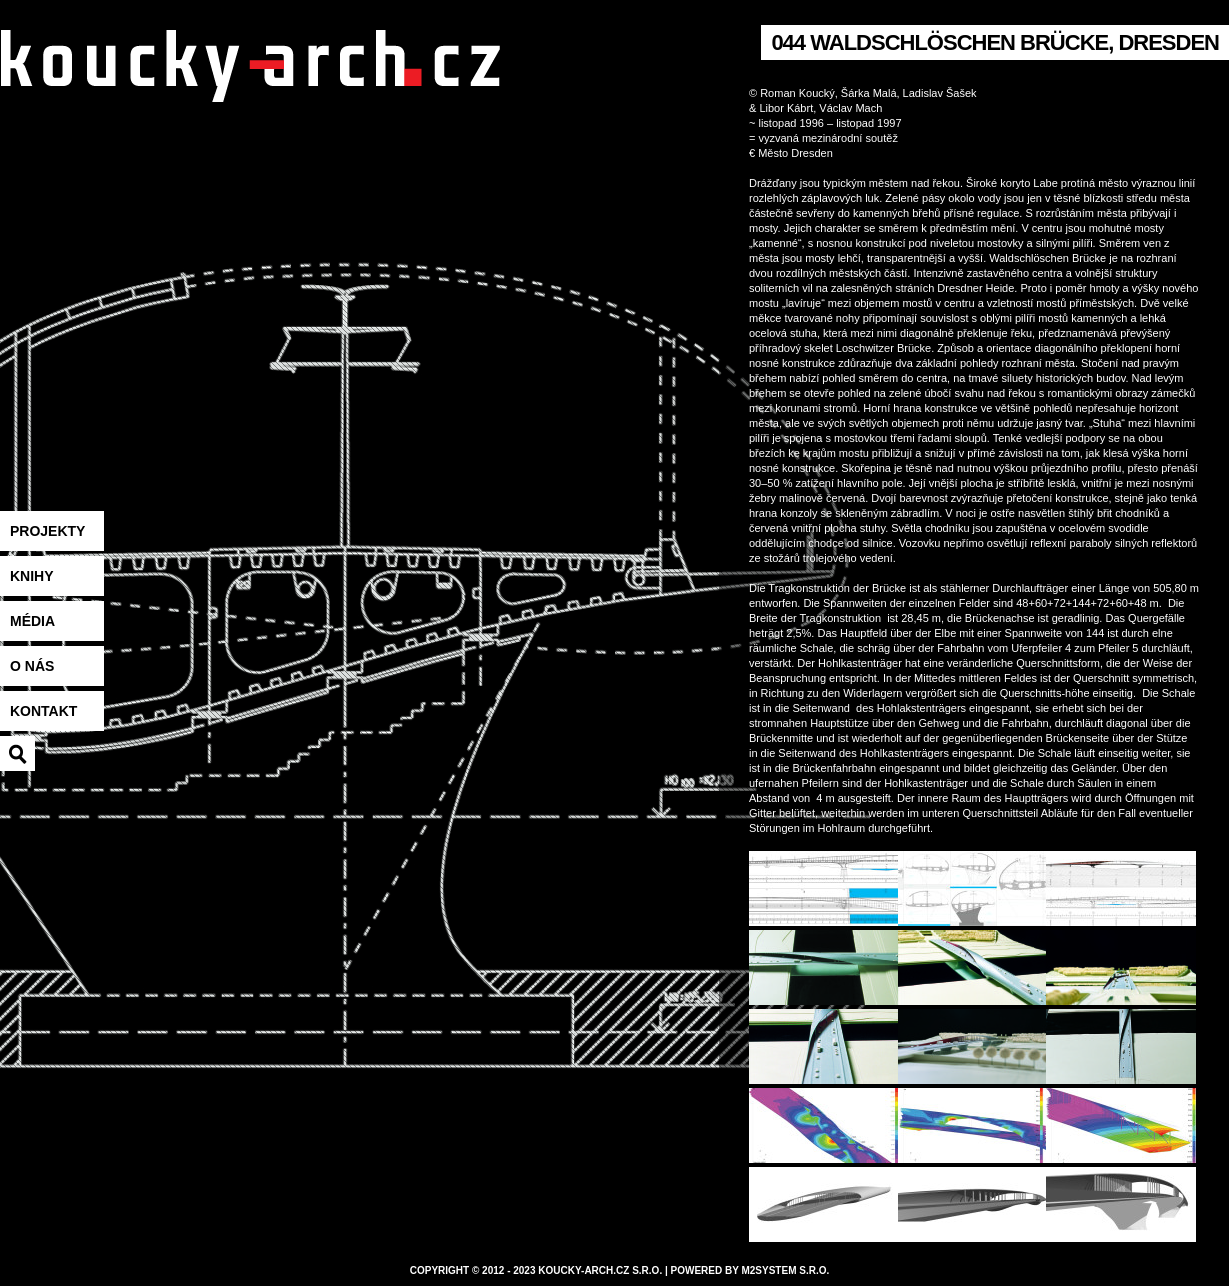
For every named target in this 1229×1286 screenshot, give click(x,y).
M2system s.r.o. (785, 1270)
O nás (32, 666)
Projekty (47, 531)
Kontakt (43, 711)
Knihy (32, 576)
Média (32, 621)
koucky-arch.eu (250, 90)
